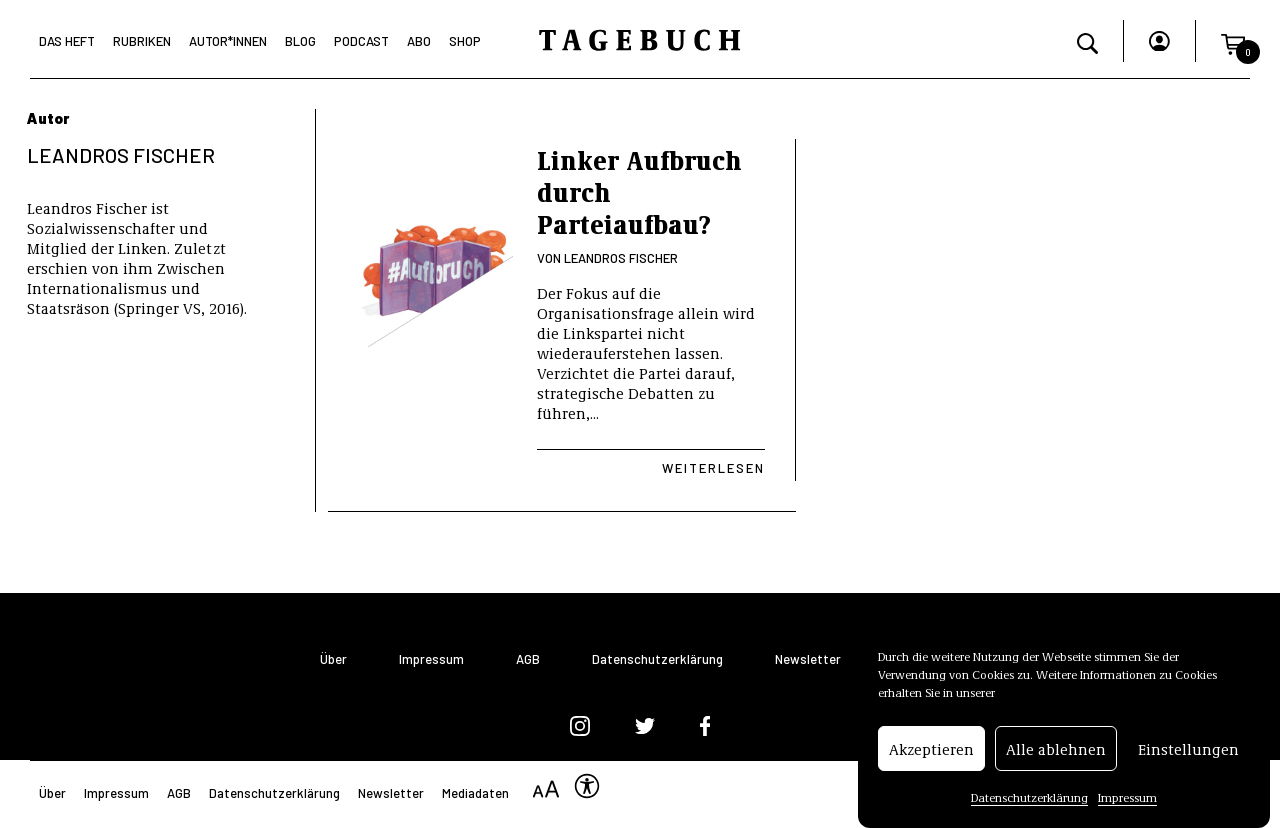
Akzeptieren (931, 751)
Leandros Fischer (621, 258)
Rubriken (142, 41)
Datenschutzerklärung (1029, 799)
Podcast (361, 41)
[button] (1233, 41)
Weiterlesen (713, 468)
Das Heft (67, 41)
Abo (419, 41)
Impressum (1127, 799)
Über (333, 659)
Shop (465, 41)
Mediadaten (475, 793)
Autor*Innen (228, 41)
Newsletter (808, 659)
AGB (528, 659)
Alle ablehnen (1056, 751)
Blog (300, 41)
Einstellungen (1188, 751)
